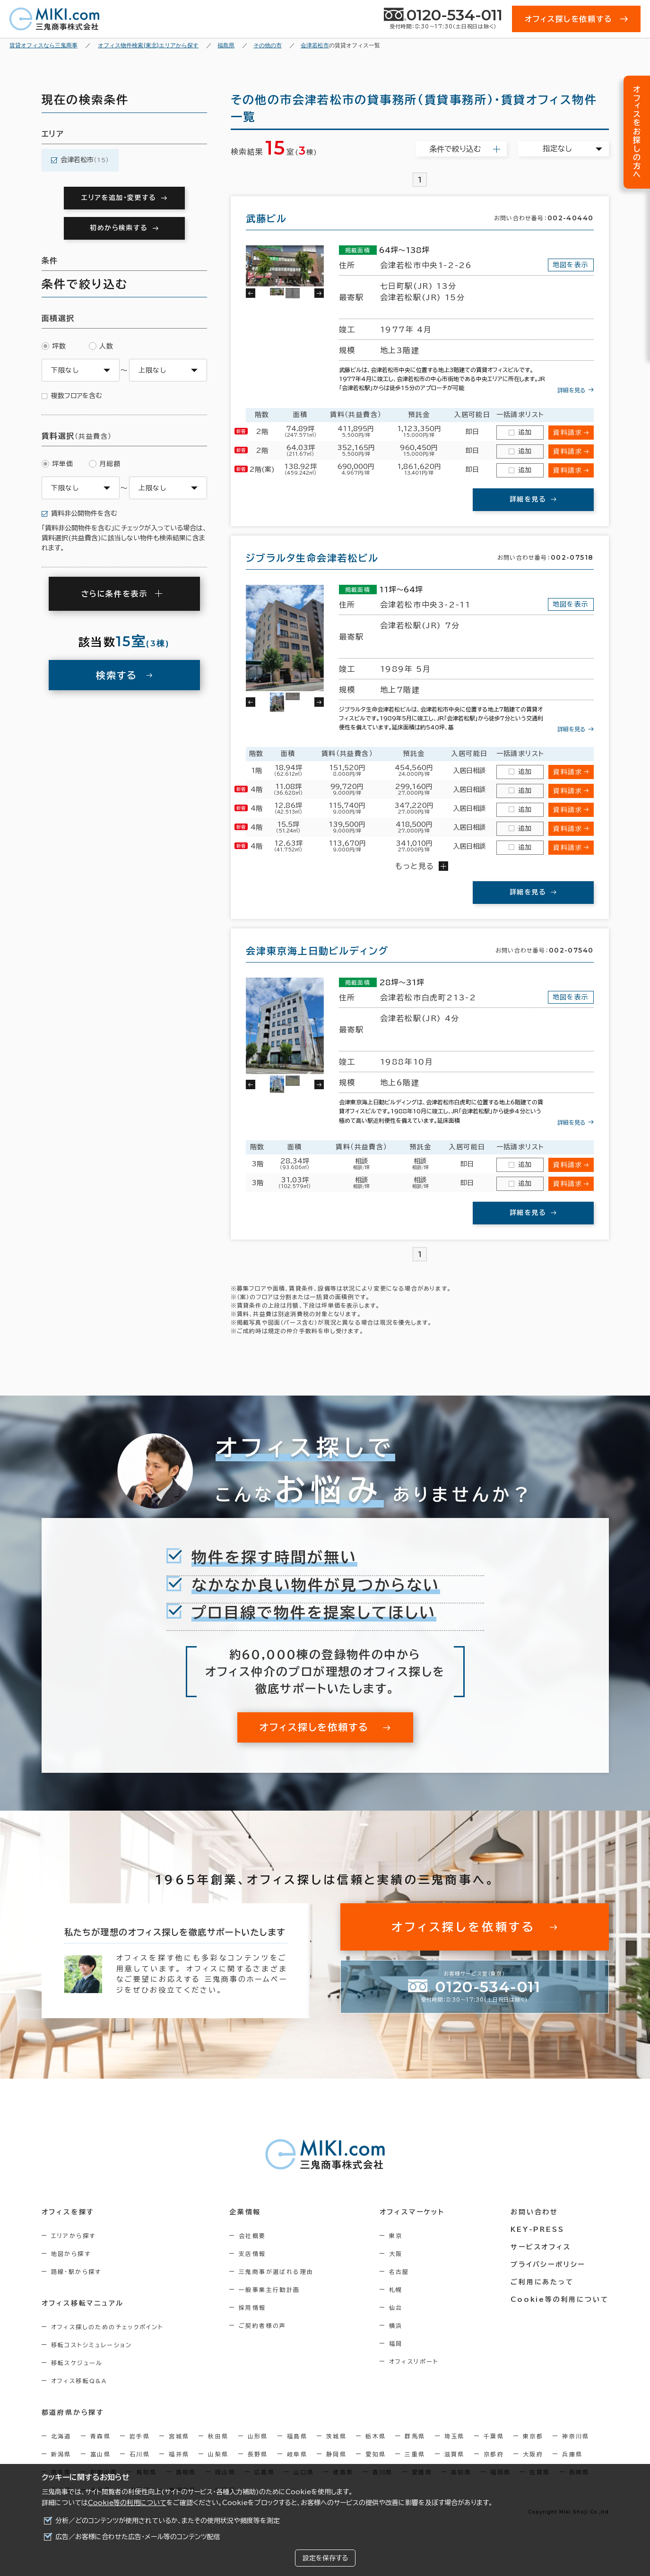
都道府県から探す (73, 2412)
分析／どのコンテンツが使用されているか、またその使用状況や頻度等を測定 (167, 2520)
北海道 (61, 2436)
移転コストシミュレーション (91, 2345)
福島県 (297, 2436)
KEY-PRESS (537, 2229)
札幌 (396, 2289)
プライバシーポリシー (548, 2264)
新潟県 (61, 2454)
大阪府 (533, 2454)
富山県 (100, 2454)
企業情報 (245, 2212)
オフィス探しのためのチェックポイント (107, 2327)
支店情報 (252, 2253)
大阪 (396, 2253)
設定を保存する (325, 2558)
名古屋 (399, 2271)
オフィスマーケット (412, 2212)
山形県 (258, 2436)
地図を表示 (571, 264)
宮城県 (179, 2436)
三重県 (415, 2454)
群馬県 (415, 2436)
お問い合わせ (534, 2212)
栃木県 (375, 2436)
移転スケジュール (77, 2363)
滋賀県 (454, 2454)
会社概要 (252, 2235)
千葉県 (494, 2436)
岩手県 (140, 2436)
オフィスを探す (68, 2212)
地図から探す (71, 2253)
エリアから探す (73, 2235)
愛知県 (375, 2454)
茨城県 (336, 2436)
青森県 (100, 2436)
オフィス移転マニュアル (83, 2303)
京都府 (494, 2454)
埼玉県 (454, 2436)
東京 (396, 2235)
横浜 (396, 2325)
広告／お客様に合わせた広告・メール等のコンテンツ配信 (137, 2536)
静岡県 (336, 2454)
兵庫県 (572, 2454)
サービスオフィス (541, 2247)
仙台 (396, 2307)
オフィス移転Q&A (79, 2381)
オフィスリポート (414, 2361)
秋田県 (218, 2436)
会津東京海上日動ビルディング (317, 950)
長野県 (258, 2454)
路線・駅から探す (76, 2271)
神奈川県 (575, 2436)
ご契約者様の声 (262, 2325)
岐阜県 (297, 2454)
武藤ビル (266, 218)
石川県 (140, 2454)
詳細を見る (571, 390)
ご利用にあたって (542, 2282)
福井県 (179, 2454)
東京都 (533, 2436)
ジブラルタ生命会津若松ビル (312, 558)
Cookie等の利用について (127, 2502)
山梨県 (218, 2454)
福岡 (396, 2343)
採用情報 (252, 2307)
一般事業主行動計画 (269, 2289)
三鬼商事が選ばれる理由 (276, 2271)
